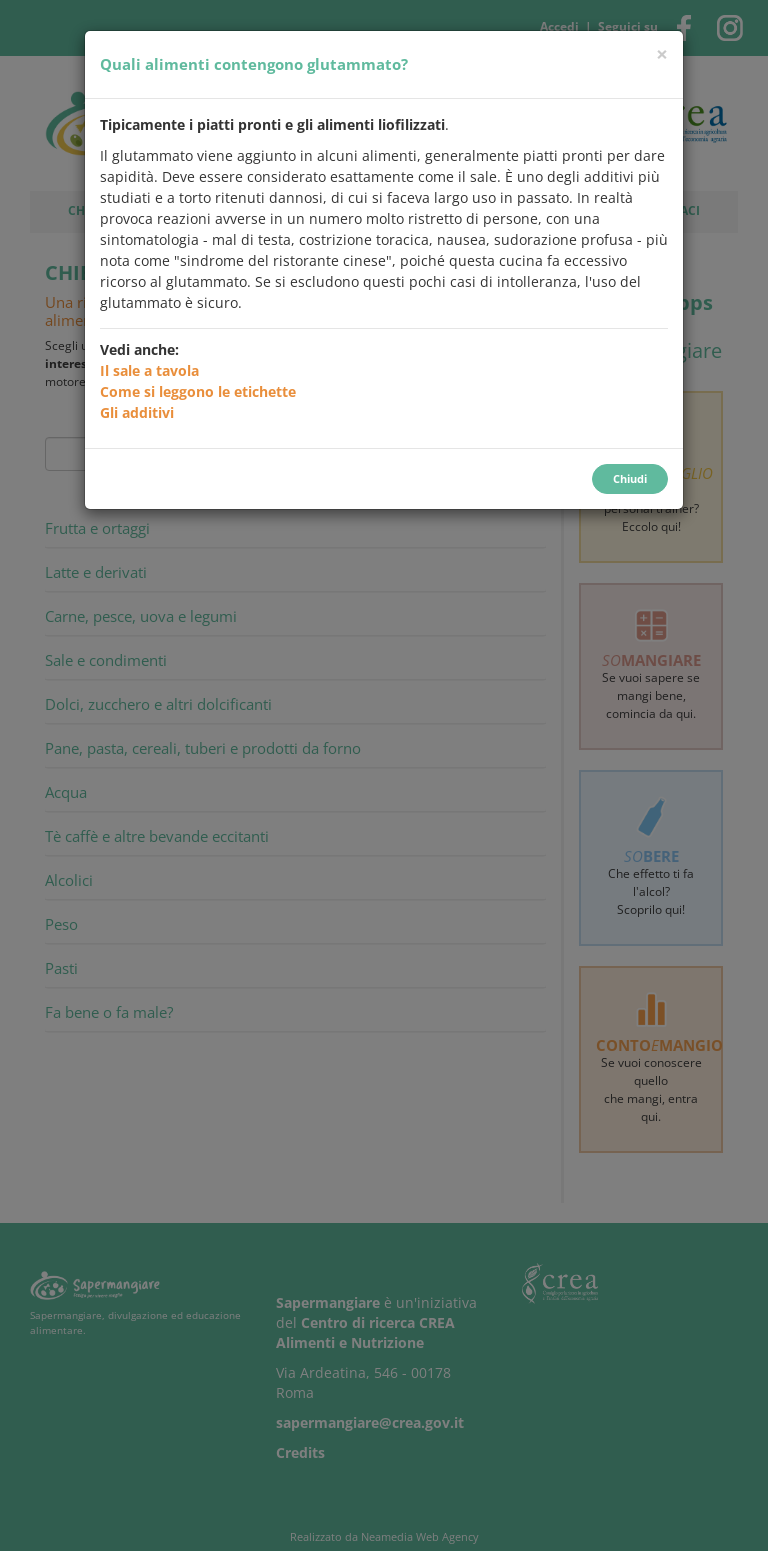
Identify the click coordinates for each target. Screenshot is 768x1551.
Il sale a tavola (149, 370)
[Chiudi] (662, 54)
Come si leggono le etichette (198, 391)
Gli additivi (137, 412)
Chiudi (630, 478)
